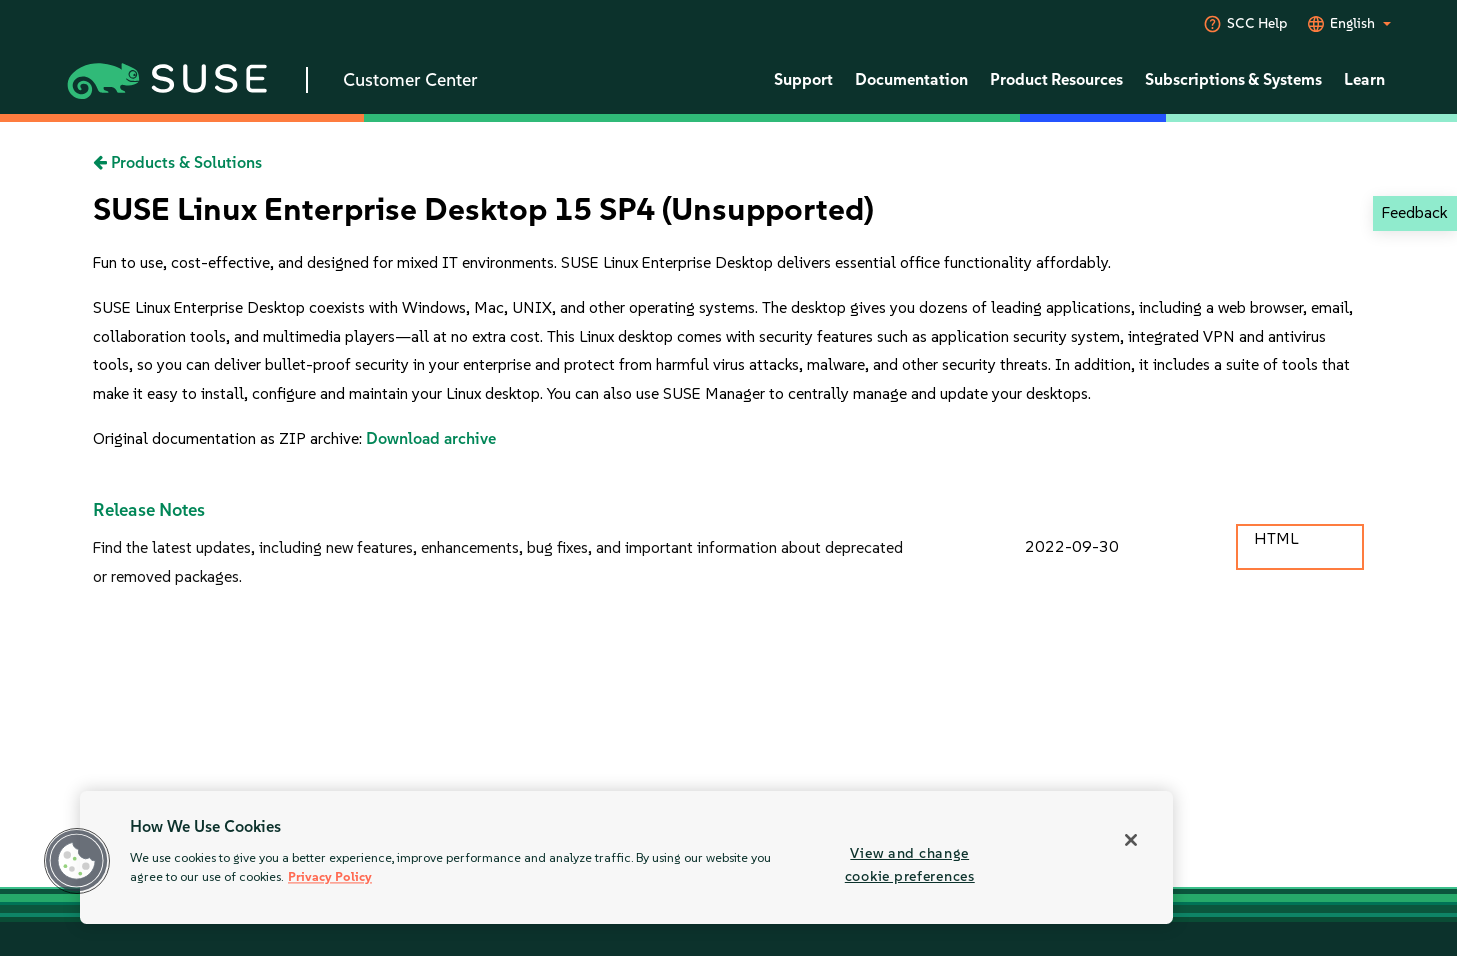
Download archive (431, 438)
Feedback (1414, 212)
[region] (626, 857)
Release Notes (149, 510)
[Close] (1131, 840)
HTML (1276, 538)
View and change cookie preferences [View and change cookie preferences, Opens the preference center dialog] (910, 864)
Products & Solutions (177, 162)
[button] (77, 861)
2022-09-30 (1072, 546)
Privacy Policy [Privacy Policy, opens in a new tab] (330, 877)
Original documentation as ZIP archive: (229, 438)
